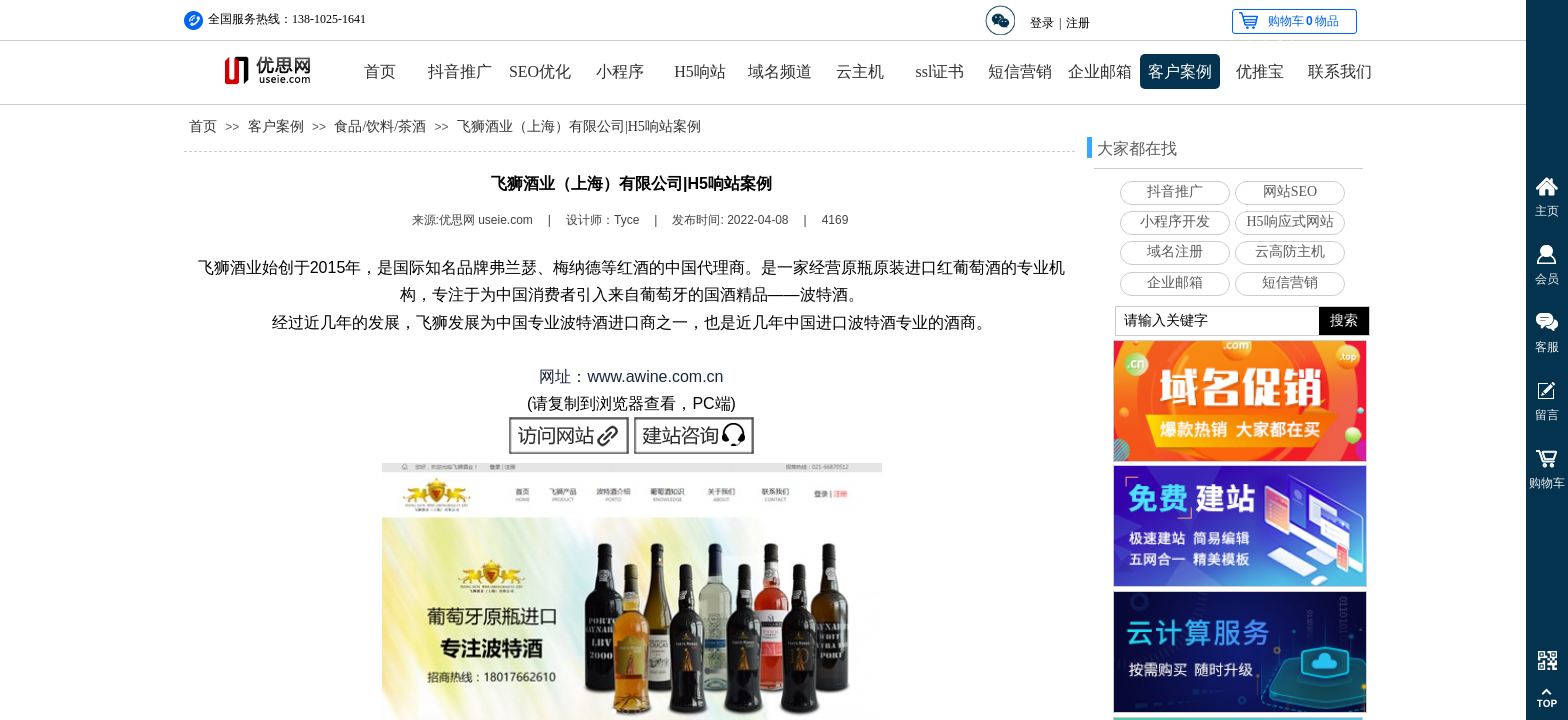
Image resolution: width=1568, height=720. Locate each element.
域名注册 (1175, 251)
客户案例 (1180, 71)
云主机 (860, 71)
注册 (1078, 23)
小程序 (620, 71)
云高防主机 (1290, 251)
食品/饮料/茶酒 (380, 126)
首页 (380, 71)
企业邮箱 (1100, 71)
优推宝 (1260, 71)
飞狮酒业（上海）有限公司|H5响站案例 (579, 126)
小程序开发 (1175, 221)
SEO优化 (540, 71)
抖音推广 (460, 71)
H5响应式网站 (1289, 221)
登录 (1042, 23)
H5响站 (700, 71)
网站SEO (1290, 191)
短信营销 (1020, 71)
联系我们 (1340, 71)
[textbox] (1217, 321)
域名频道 (780, 71)
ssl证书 (940, 71)
